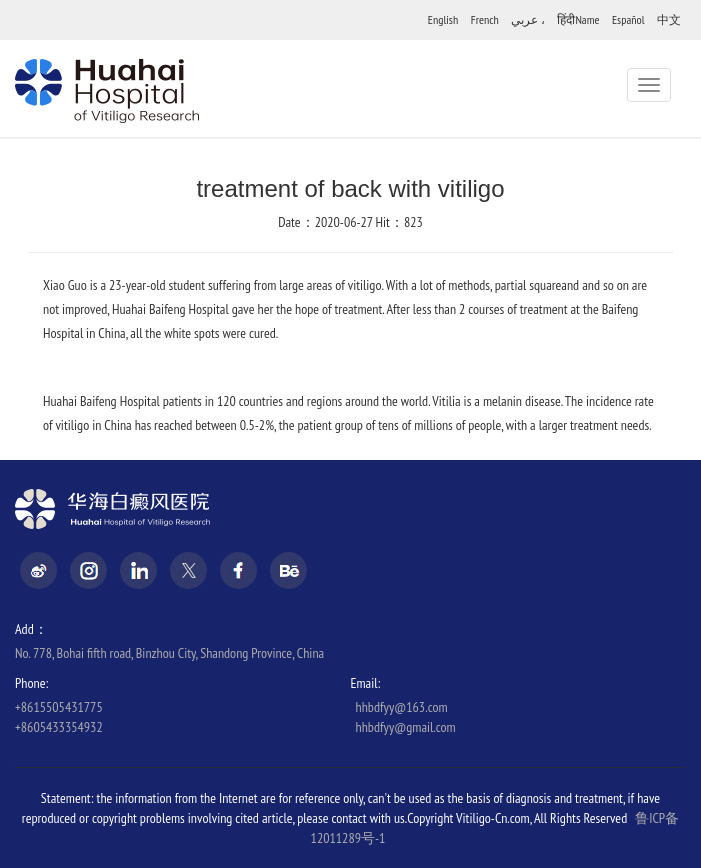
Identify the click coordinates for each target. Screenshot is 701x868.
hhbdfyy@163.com (402, 707)
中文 (669, 19)
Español (628, 19)
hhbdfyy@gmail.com (406, 727)
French (485, 19)
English (443, 19)
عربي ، (528, 19)
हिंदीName (578, 19)
